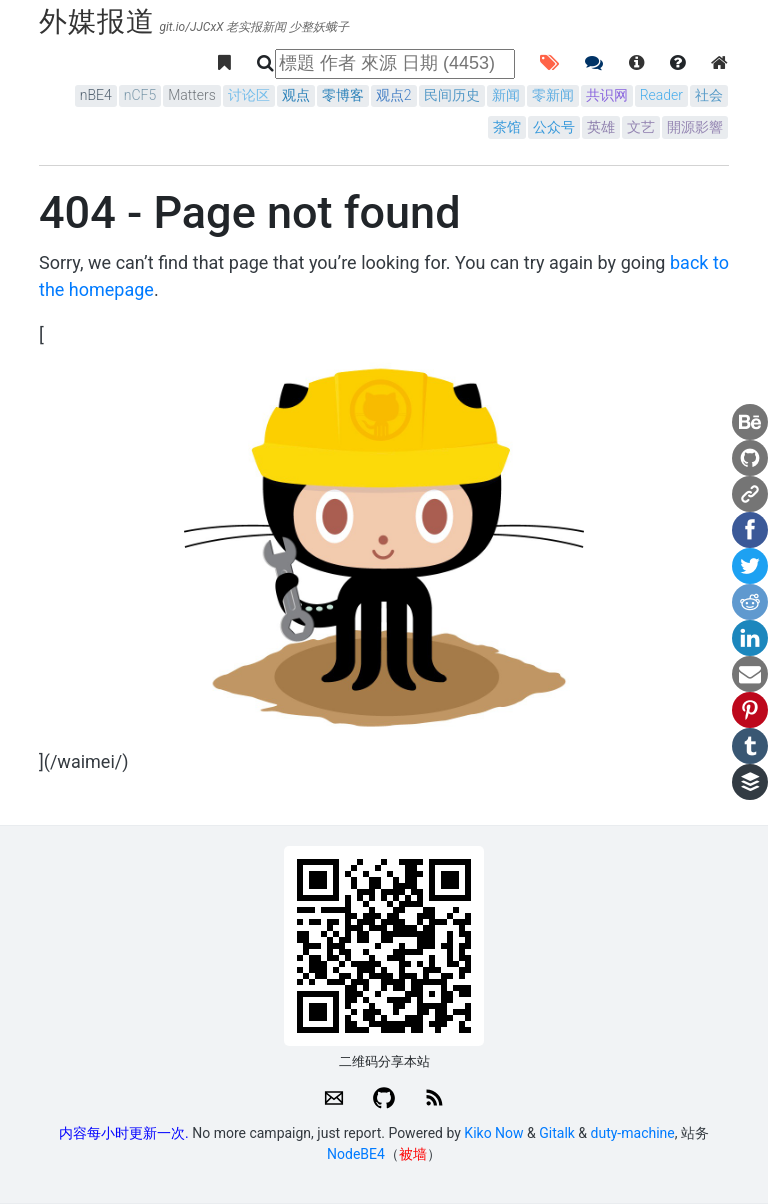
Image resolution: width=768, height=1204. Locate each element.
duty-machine (633, 1133)
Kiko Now (493, 1133)
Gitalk (557, 1133)
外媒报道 (97, 21)
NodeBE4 (356, 1154)
